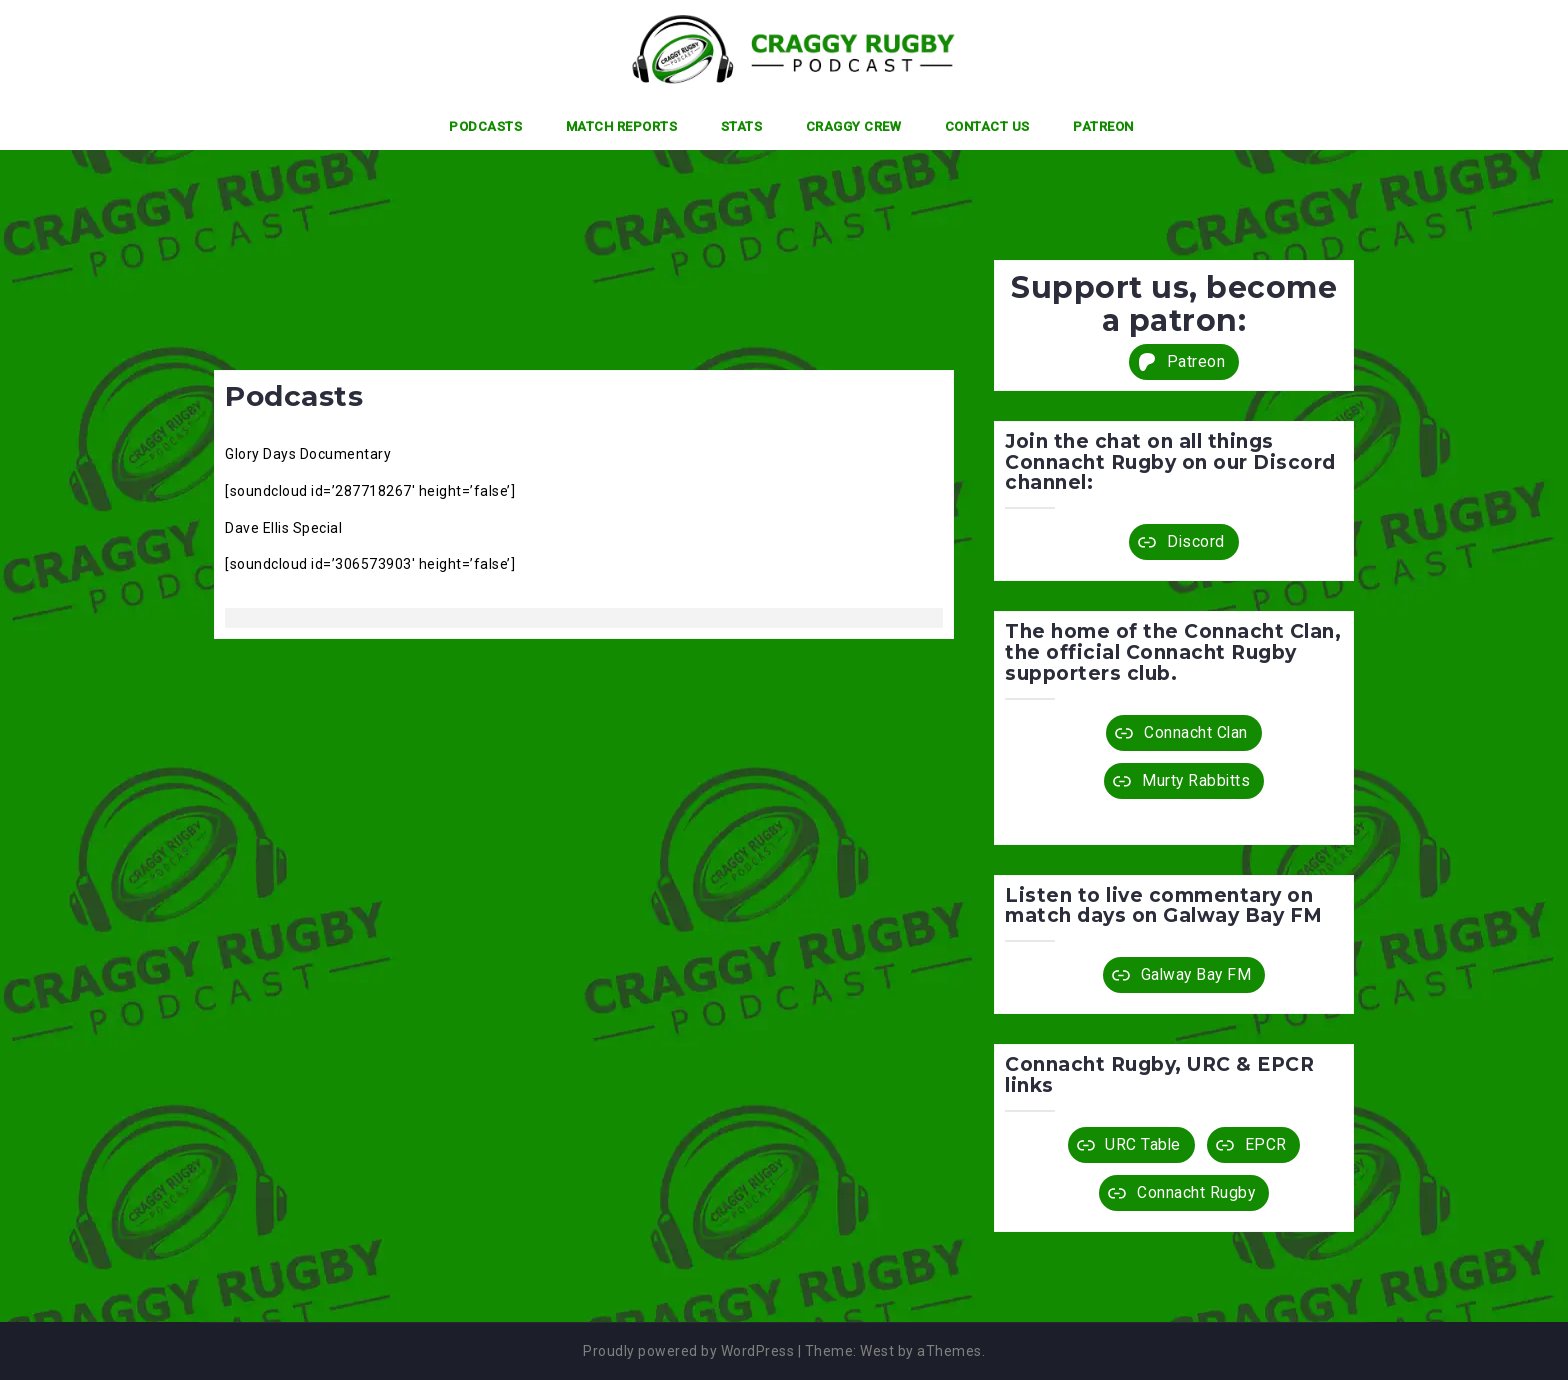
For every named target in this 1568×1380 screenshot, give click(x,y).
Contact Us (987, 126)
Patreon (1103, 126)
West (877, 1351)
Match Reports (622, 126)
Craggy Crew (854, 126)
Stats (742, 126)
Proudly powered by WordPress (688, 1351)
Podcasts (485, 126)
